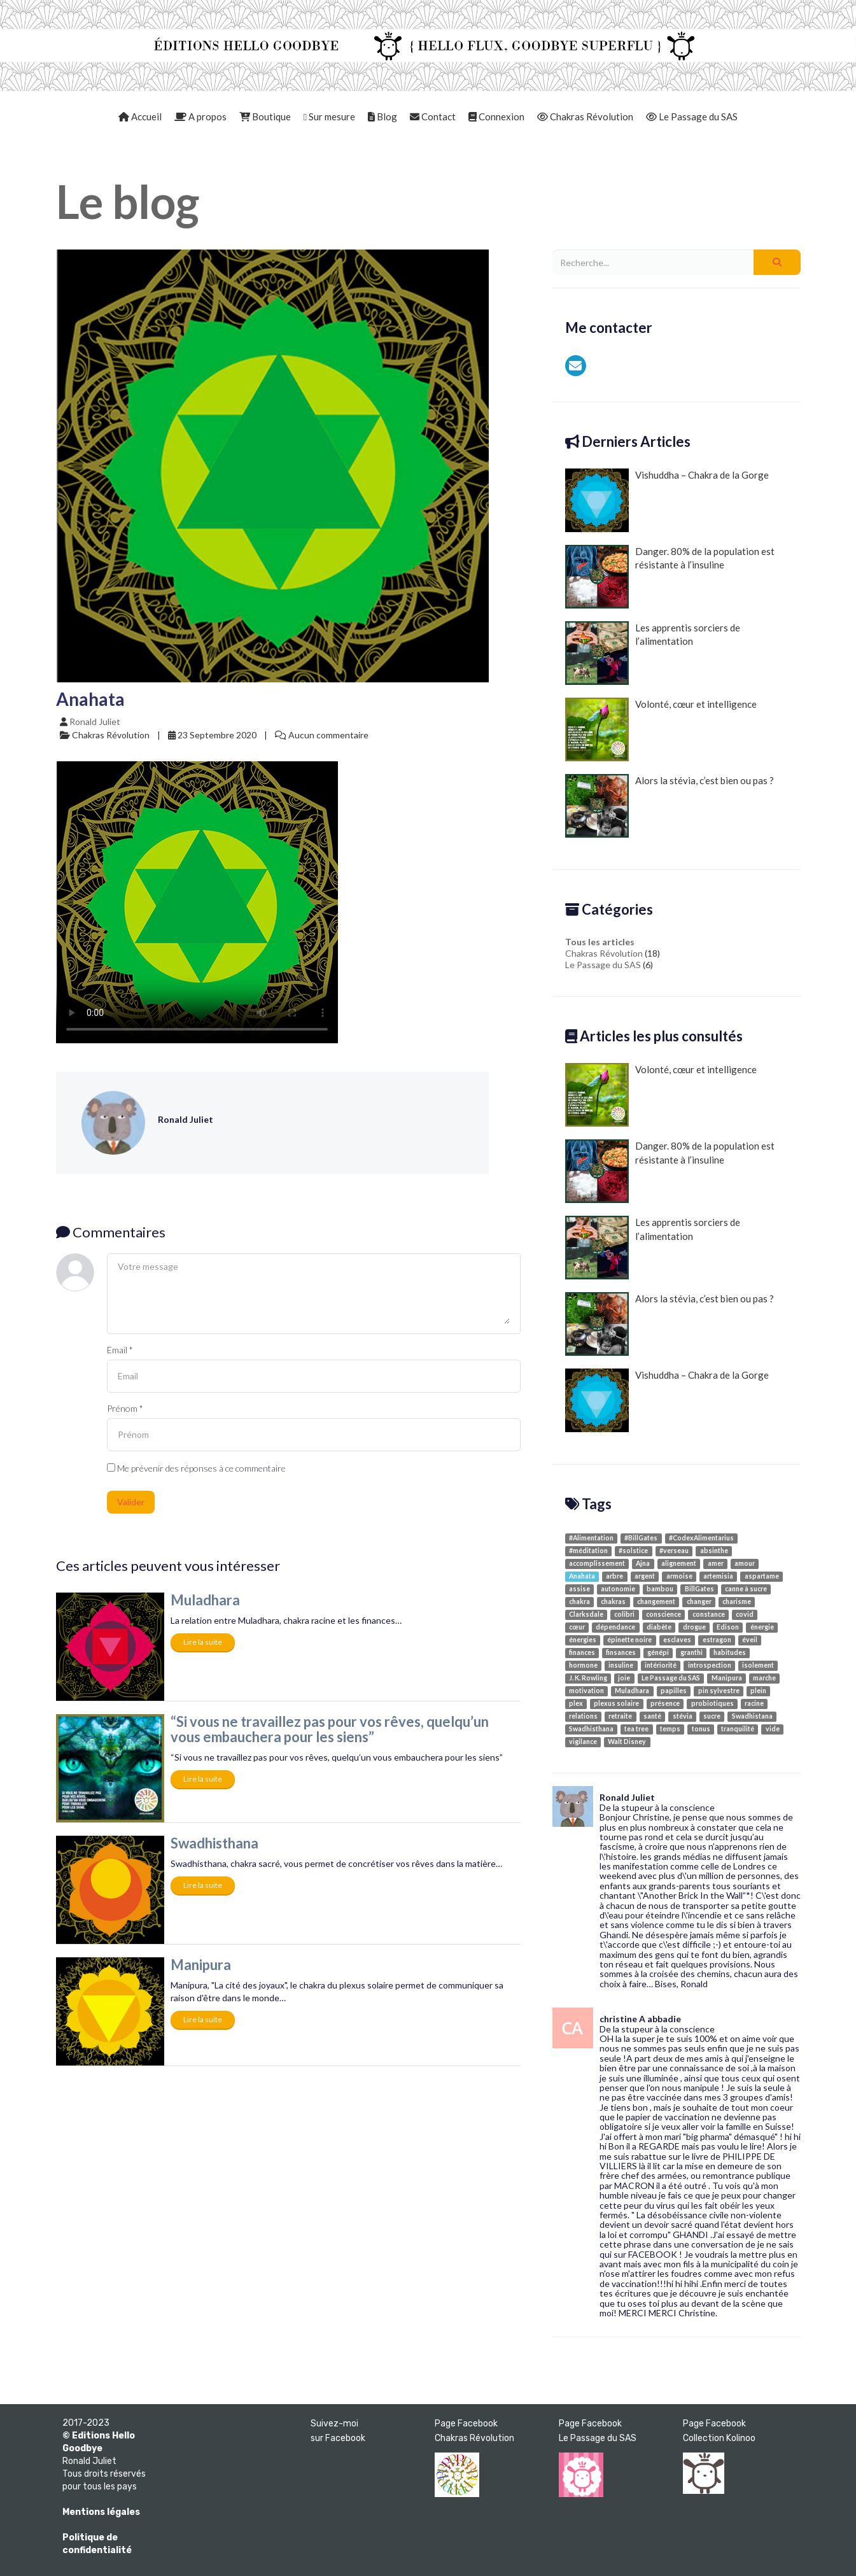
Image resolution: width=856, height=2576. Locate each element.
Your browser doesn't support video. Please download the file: (197, 902)
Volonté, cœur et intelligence (661, 729)
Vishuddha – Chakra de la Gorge (667, 500)
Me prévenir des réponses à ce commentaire (196, 1468)
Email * (120, 1349)
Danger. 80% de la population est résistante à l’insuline (670, 577)
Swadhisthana (214, 1843)
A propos (200, 116)
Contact (433, 116)
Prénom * (125, 1408)
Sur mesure (329, 116)
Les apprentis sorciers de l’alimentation (652, 653)
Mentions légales (101, 2512)
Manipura (201, 1964)
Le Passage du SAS (692, 116)
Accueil (140, 116)
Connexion (496, 116)
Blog (382, 116)
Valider (130, 1501)
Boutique (265, 116)
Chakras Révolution (585, 116)
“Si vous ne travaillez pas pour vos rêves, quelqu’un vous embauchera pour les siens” (330, 1729)
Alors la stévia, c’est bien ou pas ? (669, 806)
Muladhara (205, 1599)
